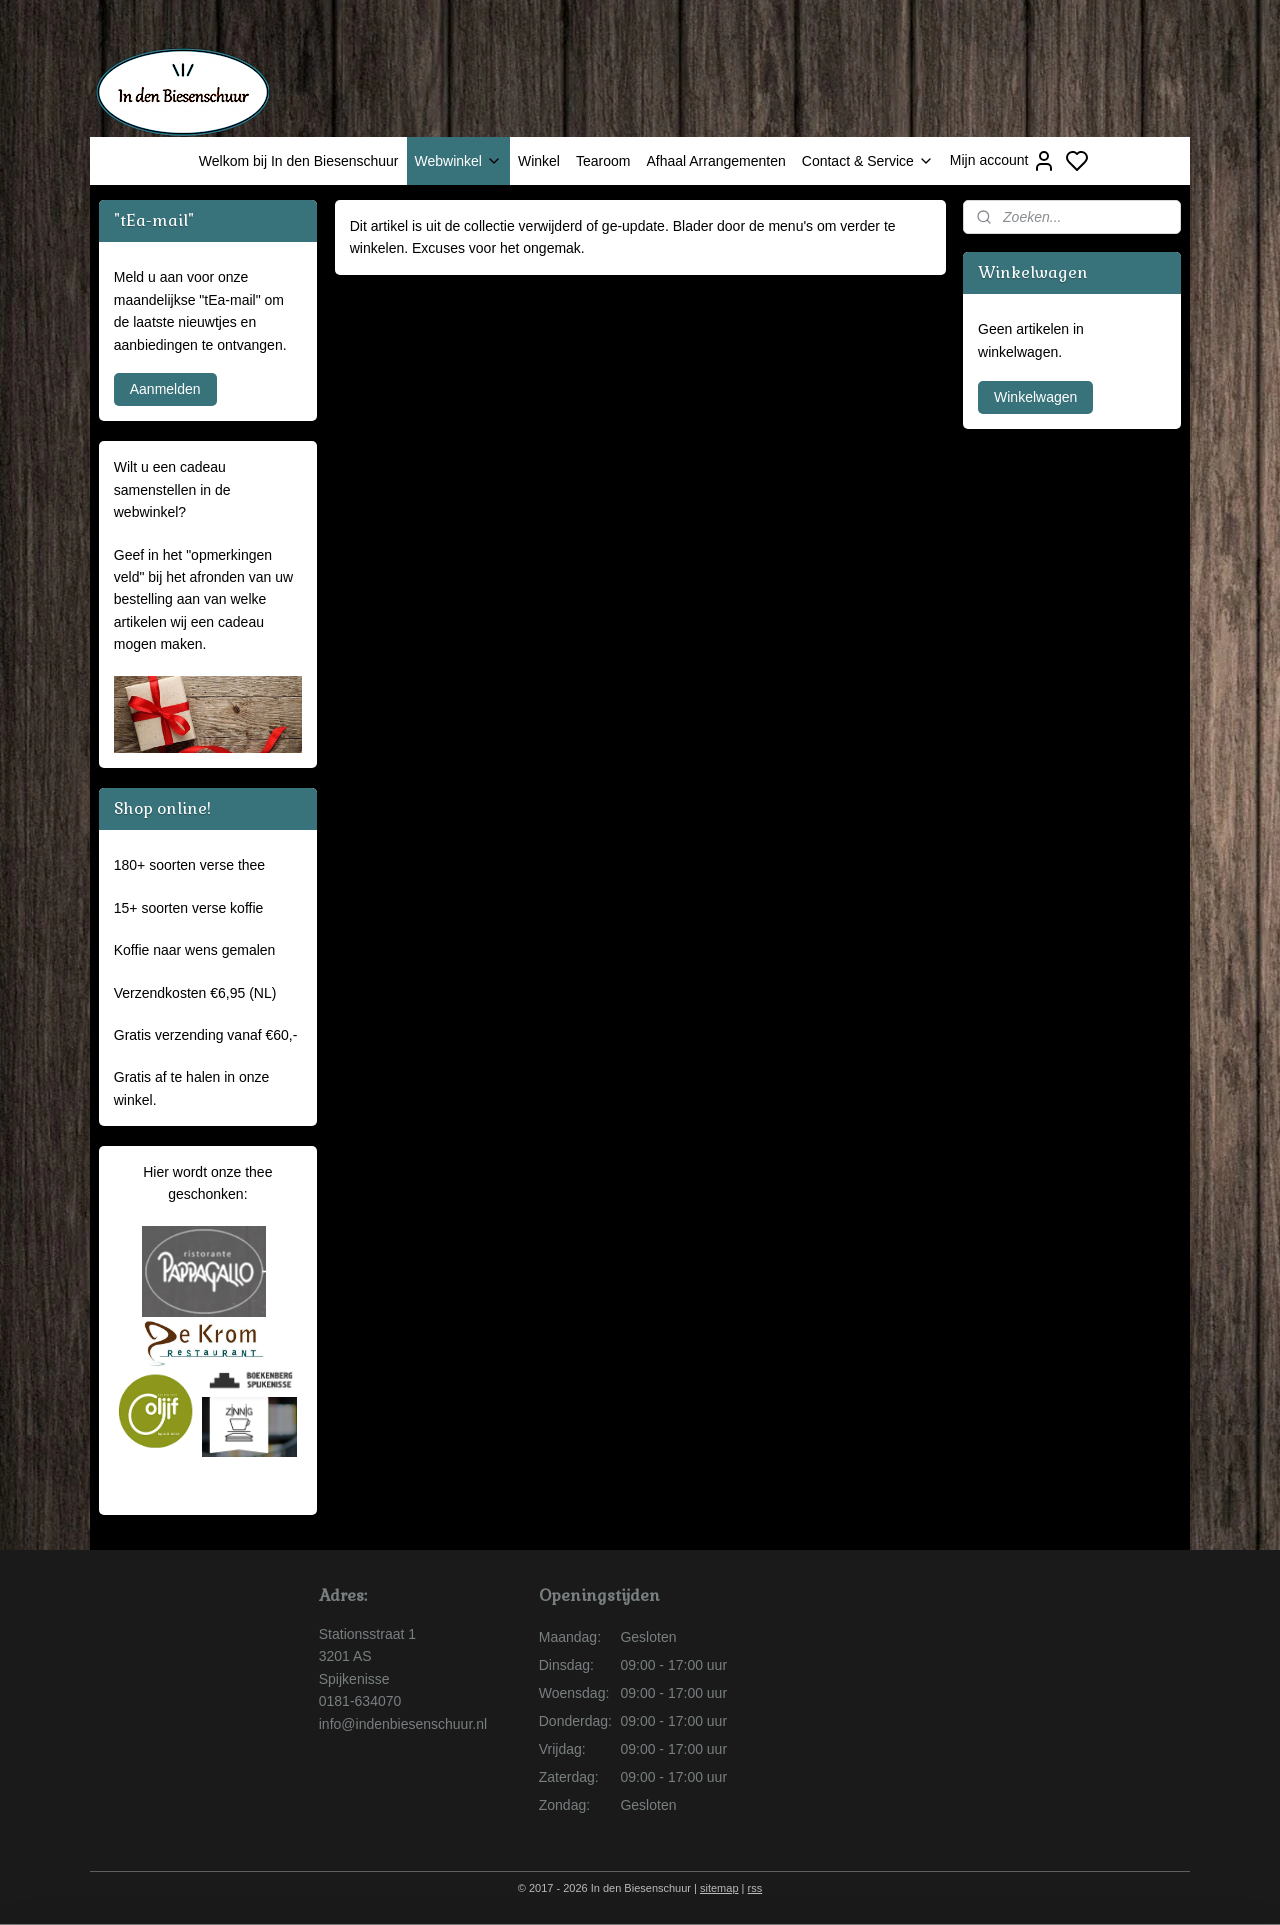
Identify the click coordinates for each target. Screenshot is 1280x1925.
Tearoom (603, 161)
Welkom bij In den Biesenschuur (299, 161)
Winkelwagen (1035, 397)
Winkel (539, 161)
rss (755, 1888)
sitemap (719, 1888)
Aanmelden (165, 389)
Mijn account (1003, 161)
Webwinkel (458, 161)
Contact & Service (868, 161)
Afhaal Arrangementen (715, 161)
